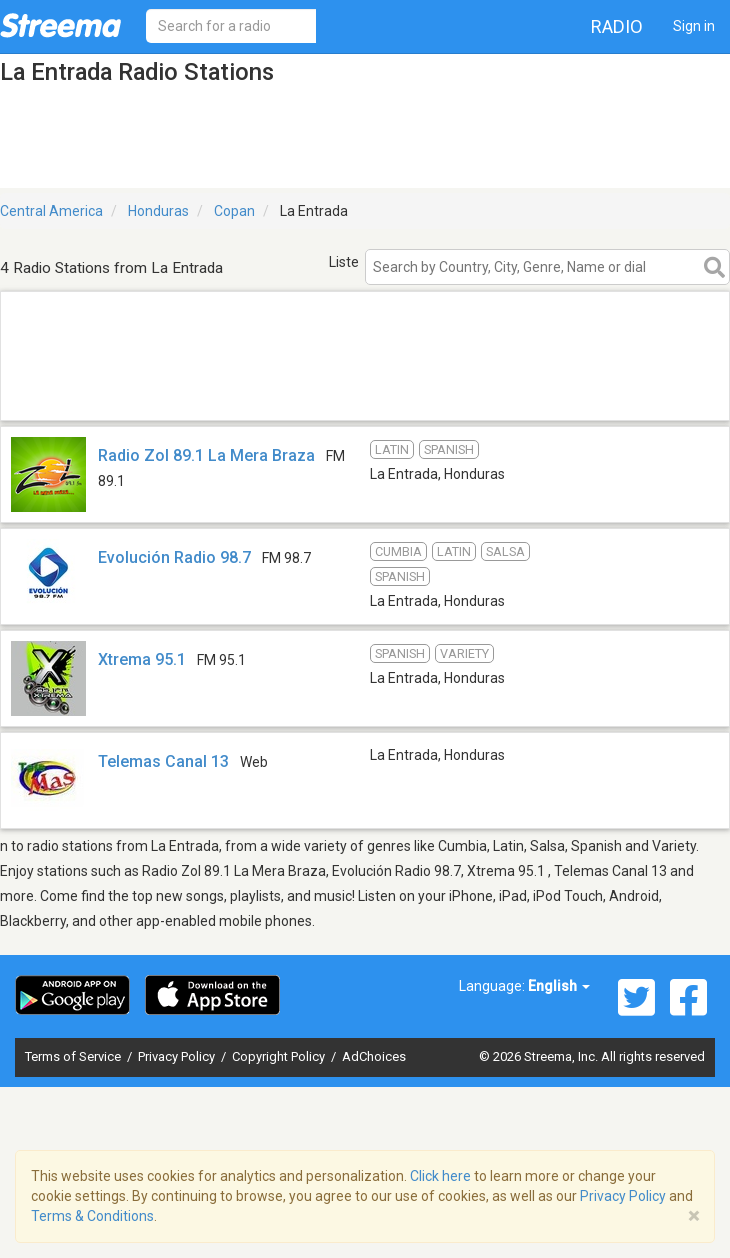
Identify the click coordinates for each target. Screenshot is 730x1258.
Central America (51, 211)
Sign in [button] (694, 26)
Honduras (158, 211)
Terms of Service (74, 1056)
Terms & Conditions (92, 1216)
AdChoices (374, 1056)
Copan (234, 211)
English (559, 986)
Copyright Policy (280, 1056)
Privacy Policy (178, 1056)
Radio (617, 26)
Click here (440, 1176)
